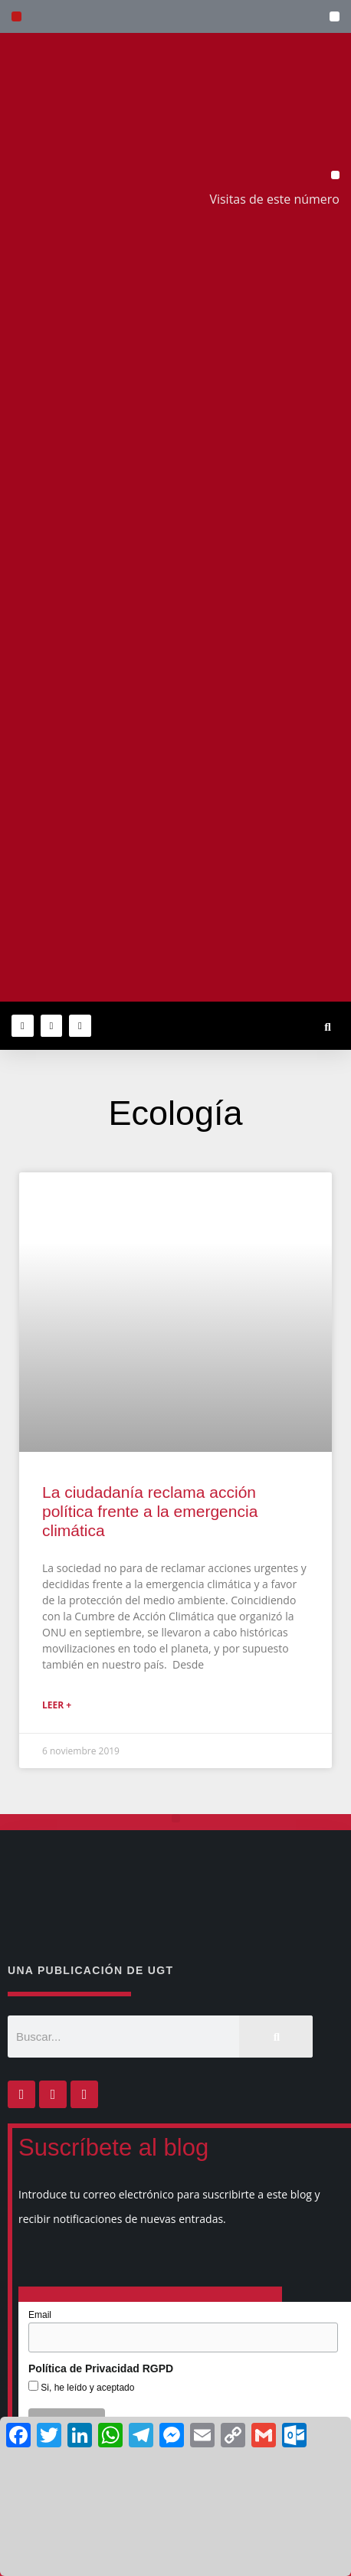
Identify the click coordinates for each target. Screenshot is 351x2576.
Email (39, 2315)
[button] (335, 16)
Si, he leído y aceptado (86, 2387)
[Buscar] (276, 2036)
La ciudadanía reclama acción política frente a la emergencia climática (150, 1511)
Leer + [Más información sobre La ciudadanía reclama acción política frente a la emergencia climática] (56, 1704)
